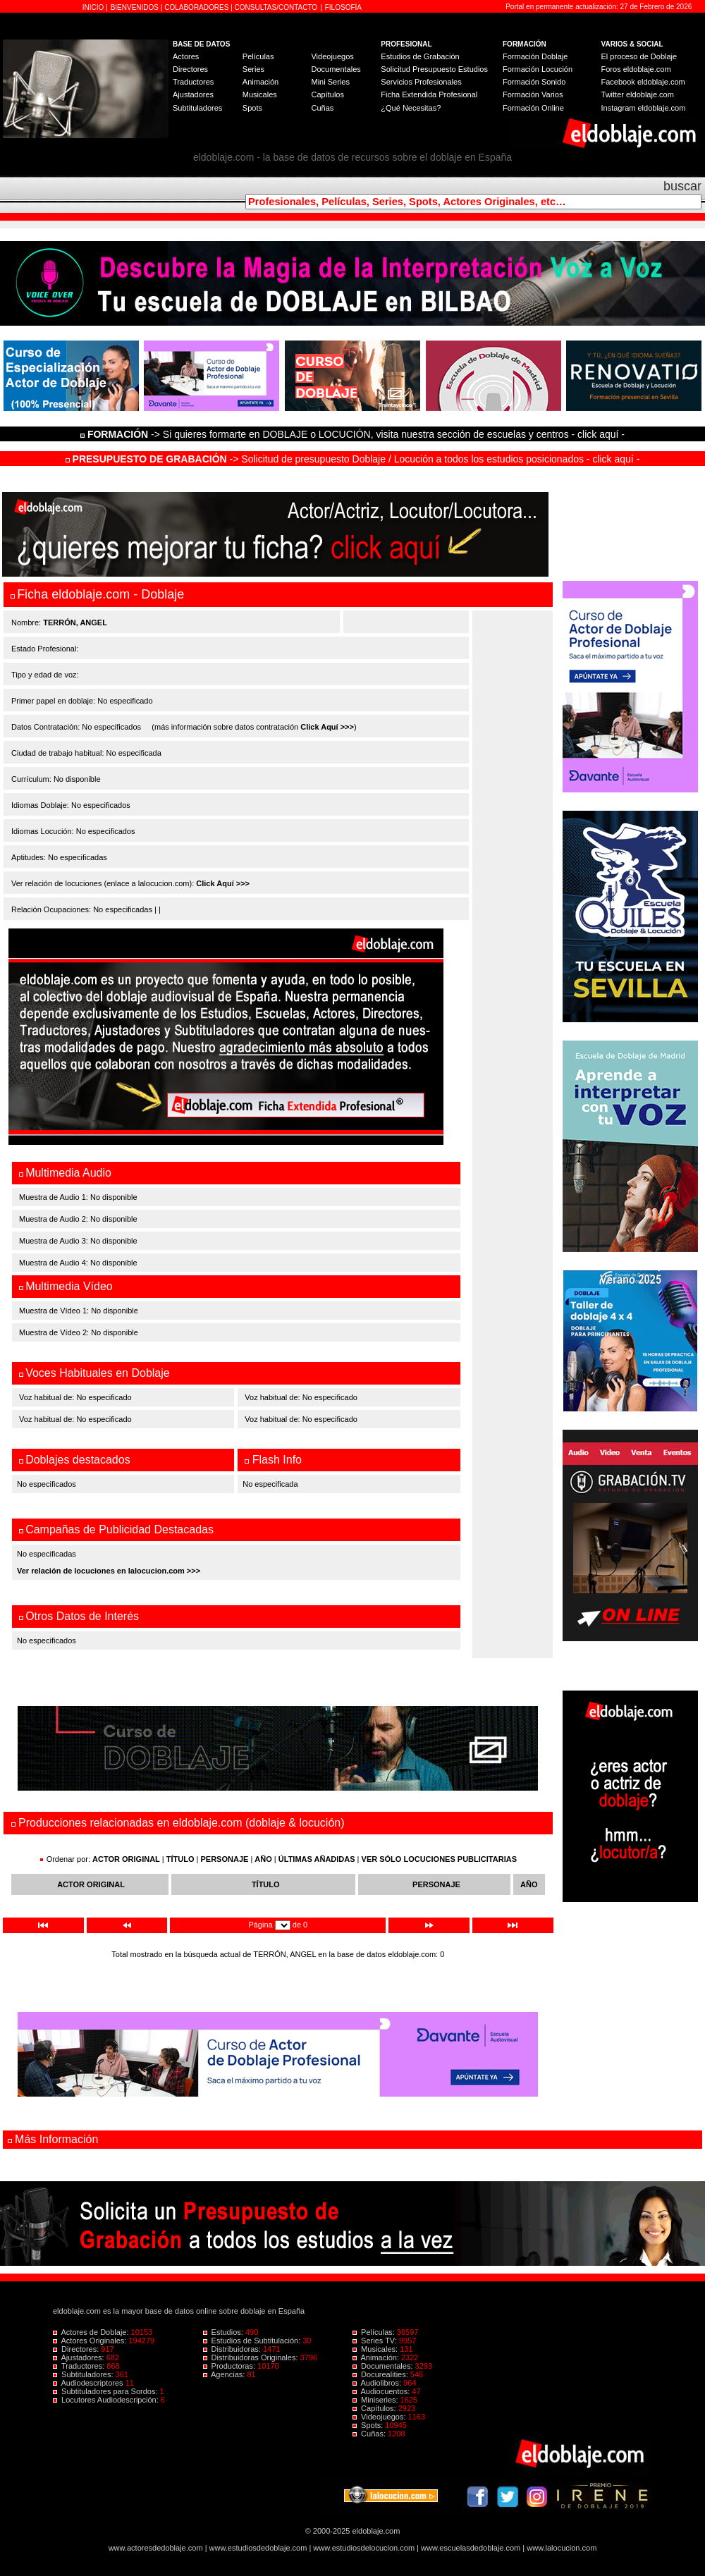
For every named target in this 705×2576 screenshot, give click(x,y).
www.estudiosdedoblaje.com (258, 2548)
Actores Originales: (91, 2340)
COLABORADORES (196, 7)
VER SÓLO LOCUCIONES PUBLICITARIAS (439, 1859)
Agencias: (225, 2374)
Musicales (260, 94)
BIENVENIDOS (136, 7)
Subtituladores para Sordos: (106, 2391)
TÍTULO (180, 1859)
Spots (252, 108)
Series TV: (375, 2340)
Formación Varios (533, 94)
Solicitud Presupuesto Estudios (434, 69)
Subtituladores (197, 108)
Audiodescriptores (89, 2383)
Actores (186, 56)
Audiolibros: (377, 2383)
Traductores (193, 82)
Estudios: (224, 2332)
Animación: (376, 2357)
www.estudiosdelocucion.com (364, 2548)
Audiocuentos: (382, 2391)
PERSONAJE (225, 1859)
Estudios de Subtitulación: (253, 2340)
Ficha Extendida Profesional (429, 94)
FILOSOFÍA (343, 7)
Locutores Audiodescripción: (107, 2400)
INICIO (94, 7)
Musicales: (376, 2349)
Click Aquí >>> (327, 727)
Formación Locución (537, 69)
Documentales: (383, 2366)
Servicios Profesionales (421, 82)
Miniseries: (376, 2400)
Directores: (77, 2349)
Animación (260, 82)
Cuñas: (370, 2433)
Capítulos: (375, 2408)
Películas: (374, 2332)
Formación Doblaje (535, 56)
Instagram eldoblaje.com (643, 108)
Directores (190, 69)
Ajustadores (193, 94)
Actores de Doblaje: (92, 2332)
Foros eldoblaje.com (636, 69)
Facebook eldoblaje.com (643, 82)
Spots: (368, 2425)
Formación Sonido (534, 82)
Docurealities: (381, 2374)
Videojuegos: (380, 2416)
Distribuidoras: (233, 2349)
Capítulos (327, 94)
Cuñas (322, 108)
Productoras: (230, 2366)
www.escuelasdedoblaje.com (470, 2548)
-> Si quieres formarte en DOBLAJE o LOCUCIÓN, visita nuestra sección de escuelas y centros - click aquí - (355, 434)
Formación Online (533, 108)
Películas (258, 56)
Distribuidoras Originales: (251, 2357)
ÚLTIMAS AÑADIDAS (316, 1859)
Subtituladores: (84, 2374)
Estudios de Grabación (420, 56)
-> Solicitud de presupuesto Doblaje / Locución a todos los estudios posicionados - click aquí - (353, 459)
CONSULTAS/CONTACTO (276, 7)
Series (253, 69)
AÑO (263, 1859)
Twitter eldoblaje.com (637, 94)
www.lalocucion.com (561, 2548)
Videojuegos (332, 56)
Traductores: (79, 2366)
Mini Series (330, 82)
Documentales (335, 69)
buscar (682, 186)
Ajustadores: (79, 2357)
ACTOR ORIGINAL (126, 1859)
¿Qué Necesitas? (411, 108)
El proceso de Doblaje (639, 56)
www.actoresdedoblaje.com (156, 2548)
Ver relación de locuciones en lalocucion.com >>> (108, 1570)
